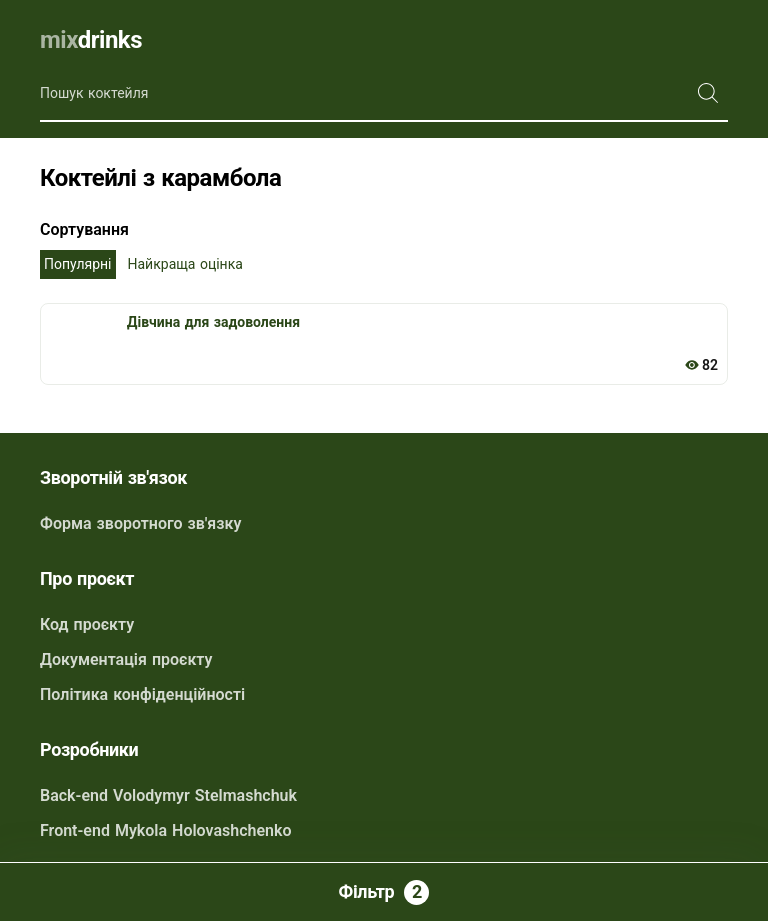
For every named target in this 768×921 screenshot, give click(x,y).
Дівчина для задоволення (213, 322)
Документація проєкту (126, 659)
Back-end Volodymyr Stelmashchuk (168, 795)
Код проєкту (87, 624)
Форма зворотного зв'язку (140, 523)
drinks (91, 40)
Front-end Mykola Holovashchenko (166, 830)
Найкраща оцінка (185, 264)
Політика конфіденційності (142, 694)
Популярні (78, 264)
